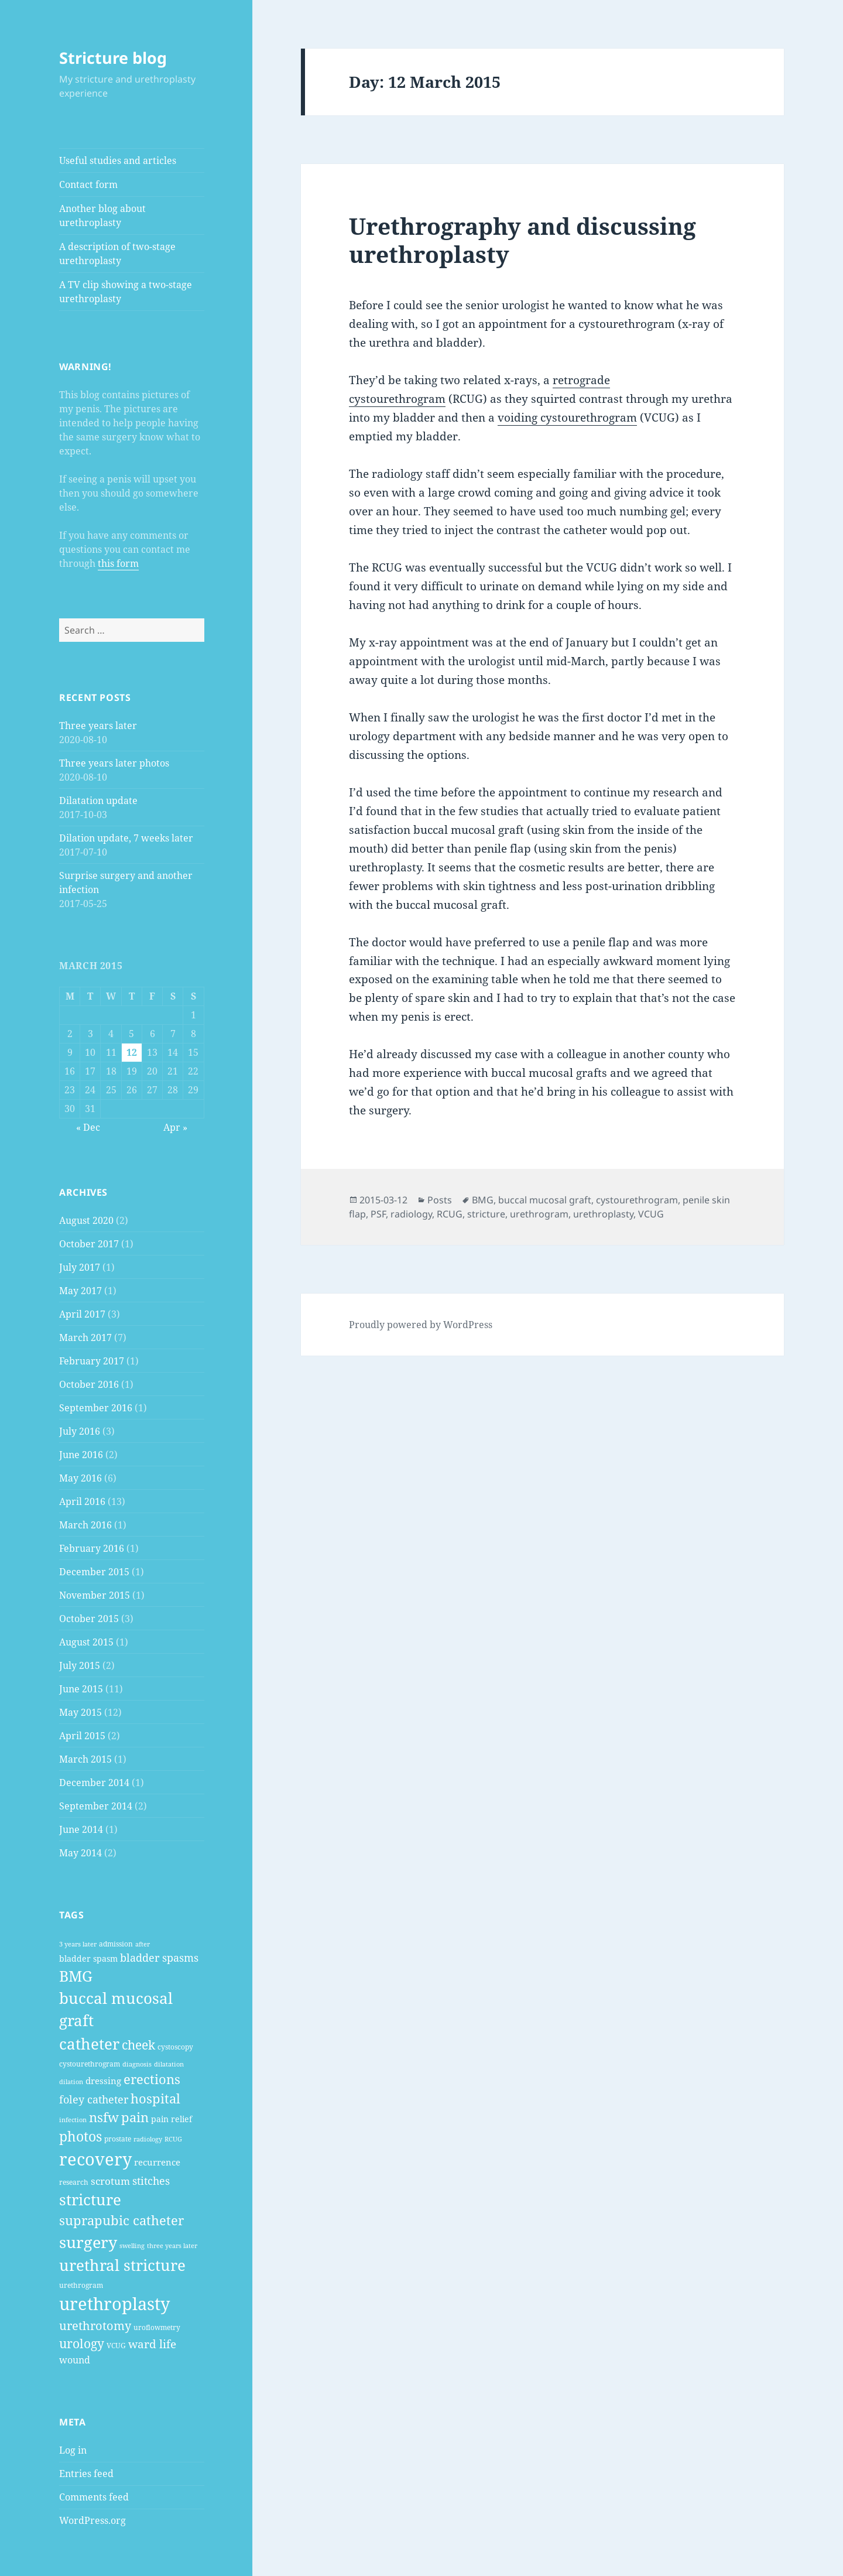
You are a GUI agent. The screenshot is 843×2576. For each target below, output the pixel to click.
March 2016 (85, 1524)
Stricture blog (113, 58)
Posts (439, 1199)
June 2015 (81, 1688)
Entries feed (86, 2473)
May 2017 (80, 1290)
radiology (411, 1213)
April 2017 (82, 1314)
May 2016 (80, 1478)
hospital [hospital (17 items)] (155, 2098)
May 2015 (80, 1712)
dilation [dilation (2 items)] (71, 2082)
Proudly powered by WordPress (420, 1324)
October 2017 (89, 1243)
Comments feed (94, 2497)
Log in (73, 2450)
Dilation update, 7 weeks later (126, 838)
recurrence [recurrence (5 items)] (157, 2162)
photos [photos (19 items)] (80, 2136)
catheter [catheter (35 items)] (89, 2043)
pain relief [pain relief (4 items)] (171, 2119)
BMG (483, 1199)
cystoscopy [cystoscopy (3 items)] (175, 2047)
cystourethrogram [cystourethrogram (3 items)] (89, 2064)
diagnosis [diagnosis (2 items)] (137, 2064)
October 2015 (89, 1618)
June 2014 (81, 1829)
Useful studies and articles (117, 160)
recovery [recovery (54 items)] (95, 2159)
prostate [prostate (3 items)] (117, 2139)
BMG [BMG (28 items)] (75, 1976)
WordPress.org (92, 2520)
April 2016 (82, 1501)
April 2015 (82, 1735)
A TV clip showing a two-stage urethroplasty (125, 291)
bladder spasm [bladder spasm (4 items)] (88, 1958)
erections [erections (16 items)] (152, 2079)
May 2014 (80, 1852)
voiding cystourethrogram (567, 417)
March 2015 (85, 1759)
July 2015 (79, 1665)
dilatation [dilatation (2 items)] (169, 2064)
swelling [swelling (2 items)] (132, 2246)
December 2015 (94, 1571)
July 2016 (79, 1431)
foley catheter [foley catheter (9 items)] (93, 2099)
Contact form (88, 184)
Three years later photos (114, 763)
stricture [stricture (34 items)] (90, 2199)
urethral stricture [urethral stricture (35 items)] (122, 2265)
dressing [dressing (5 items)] (103, 2080)
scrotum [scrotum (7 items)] (110, 2181)
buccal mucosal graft (544, 1199)
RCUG (449, 1213)
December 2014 (94, 1782)
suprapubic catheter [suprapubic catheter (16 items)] (121, 2220)
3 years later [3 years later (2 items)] (78, 1944)
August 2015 (86, 1642)
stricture (486, 1213)
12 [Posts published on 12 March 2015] (131, 1052)
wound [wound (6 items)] (74, 2359)
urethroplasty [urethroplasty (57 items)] (114, 2303)
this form (118, 563)
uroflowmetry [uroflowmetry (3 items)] (156, 2327)
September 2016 (95, 1407)
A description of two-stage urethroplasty (117, 253)
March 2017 (85, 1337)
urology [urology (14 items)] (81, 2343)
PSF (378, 1213)
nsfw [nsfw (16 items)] (104, 2117)
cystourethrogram (637, 1199)
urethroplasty (603, 1213)
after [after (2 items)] (142, 1944)
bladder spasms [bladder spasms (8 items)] (159, 1958)
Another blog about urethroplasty (102, 215)
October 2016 (89, 1384)
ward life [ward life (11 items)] (152, 2344)
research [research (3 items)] (73, 2182)
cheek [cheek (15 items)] (138, 2044)
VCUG (651, 1213)
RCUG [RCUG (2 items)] (173, 2139)
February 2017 (91, 1360)
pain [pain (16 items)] (135, 2117)
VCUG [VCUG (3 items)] (116, 2346)
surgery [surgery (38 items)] (88, 2242)
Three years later (98, 725)
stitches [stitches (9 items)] (151, 2180)
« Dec (88, 1127)
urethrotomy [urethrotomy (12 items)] (95, 2326)
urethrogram (539, 1213)
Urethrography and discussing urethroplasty (522, 239)
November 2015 (94, 1595)
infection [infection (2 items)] (73, 2120)
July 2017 (79, 1267)
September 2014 (95, 1806)
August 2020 (86, 1220)
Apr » (175, 1127)
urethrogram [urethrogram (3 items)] (81, 2285)
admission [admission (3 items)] (116, 1944)
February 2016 (91, 1548)
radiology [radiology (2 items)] (147, 2139)
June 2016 (81, 1454)
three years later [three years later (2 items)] (172, 2246)
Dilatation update (98, 800)
